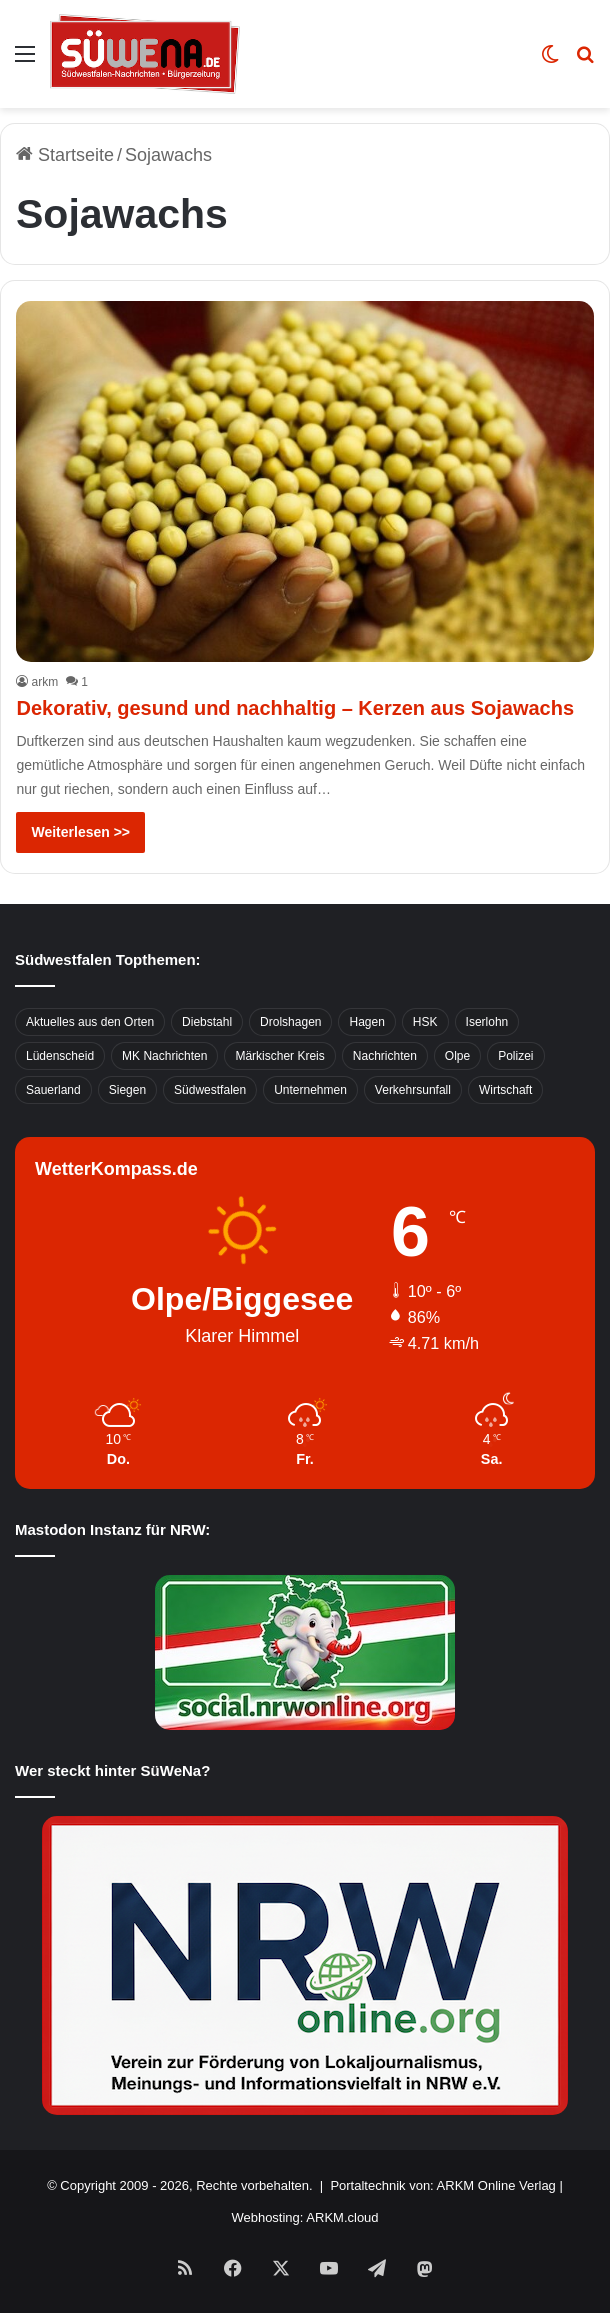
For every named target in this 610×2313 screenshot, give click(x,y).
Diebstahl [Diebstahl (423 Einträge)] (207, 1022)
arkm (44, 682)
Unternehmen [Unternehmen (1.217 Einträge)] (310, 1090)
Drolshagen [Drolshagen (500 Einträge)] (290, 1022)
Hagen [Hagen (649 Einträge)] (366, 1022)
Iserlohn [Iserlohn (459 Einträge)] (487, 1022)
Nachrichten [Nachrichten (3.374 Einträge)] (385, 1056)
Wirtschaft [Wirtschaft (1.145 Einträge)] (505, 1090)
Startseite (65, 155)
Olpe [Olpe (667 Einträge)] (457, 1056)
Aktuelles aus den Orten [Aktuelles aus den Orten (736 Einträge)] (90, 1022)
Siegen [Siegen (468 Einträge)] (127, 1090)
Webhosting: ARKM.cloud (304, 2217)
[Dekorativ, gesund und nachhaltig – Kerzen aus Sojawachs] (304, 482)
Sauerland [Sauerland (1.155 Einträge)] (53, 1090)
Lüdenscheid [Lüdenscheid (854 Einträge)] (60, 1056)
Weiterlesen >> (80, 832)
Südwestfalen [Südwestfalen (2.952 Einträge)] (210, 1090)
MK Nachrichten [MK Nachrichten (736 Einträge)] (164, 1056)
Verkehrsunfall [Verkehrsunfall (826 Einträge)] (413, 1090)
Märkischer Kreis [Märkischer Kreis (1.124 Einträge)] (279, 1056)
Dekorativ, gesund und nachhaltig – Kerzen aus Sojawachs (295, 708)
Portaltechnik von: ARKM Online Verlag (442, 2185)
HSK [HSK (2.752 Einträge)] (425, 1022)
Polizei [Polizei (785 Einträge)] (515, 1056)
